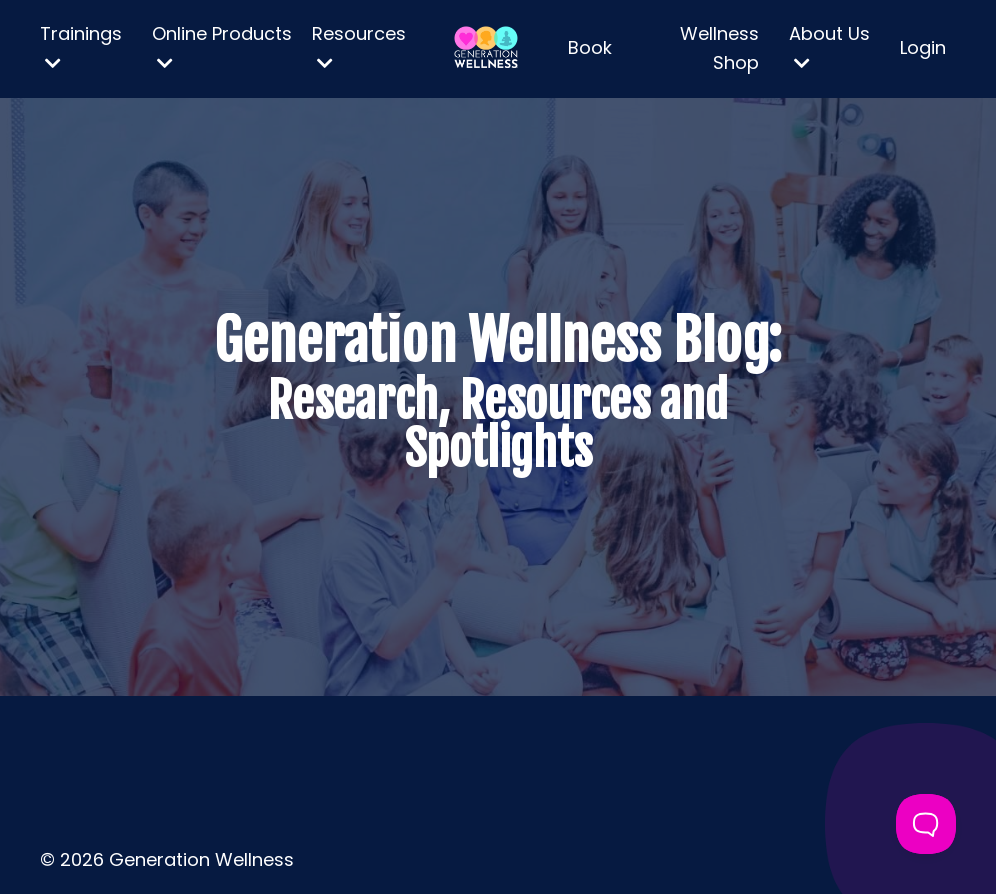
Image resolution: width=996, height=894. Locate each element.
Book (590, 47)
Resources (359, 46)
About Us (829, 46)
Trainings (81, 46)
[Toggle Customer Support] (926, 824)
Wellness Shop (719, 48)
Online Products (222, 46)
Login (923, 47)
